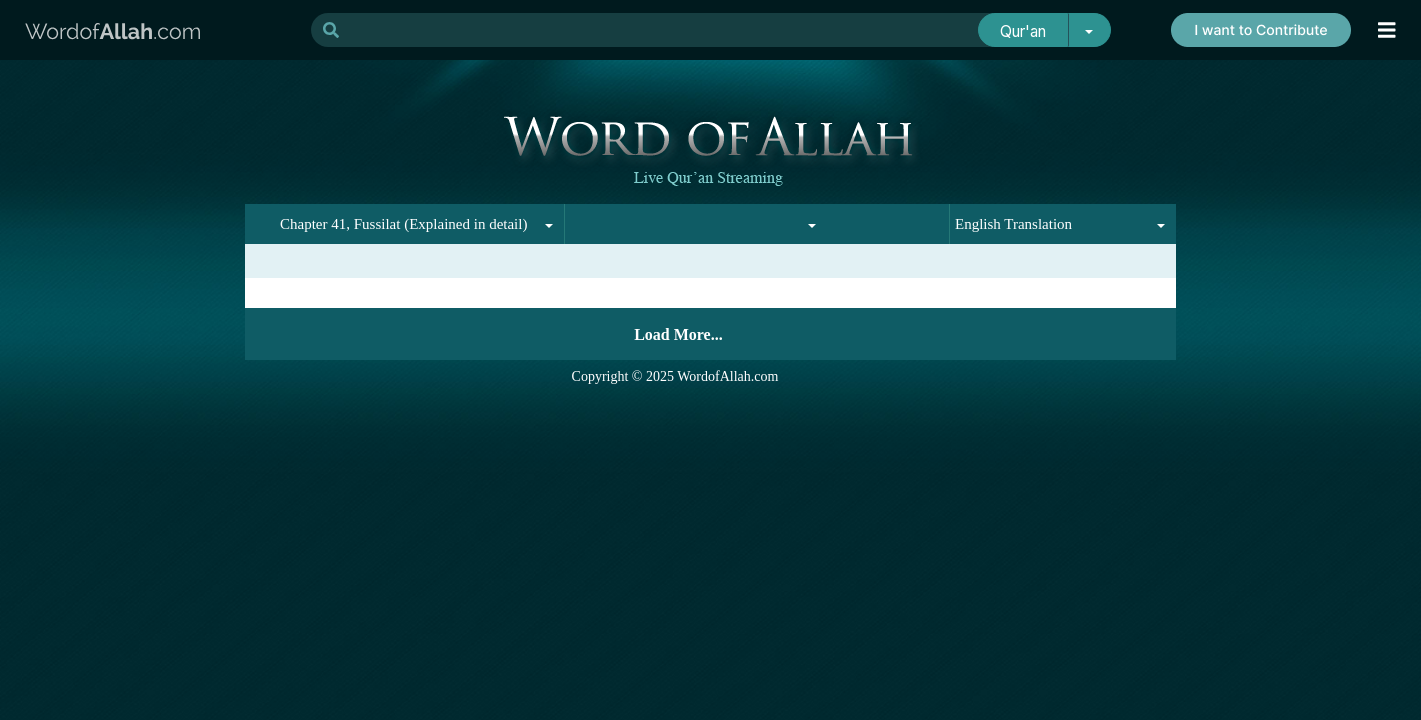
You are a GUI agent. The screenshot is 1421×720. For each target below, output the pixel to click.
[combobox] (435, 224)
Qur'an (1023, 31)
